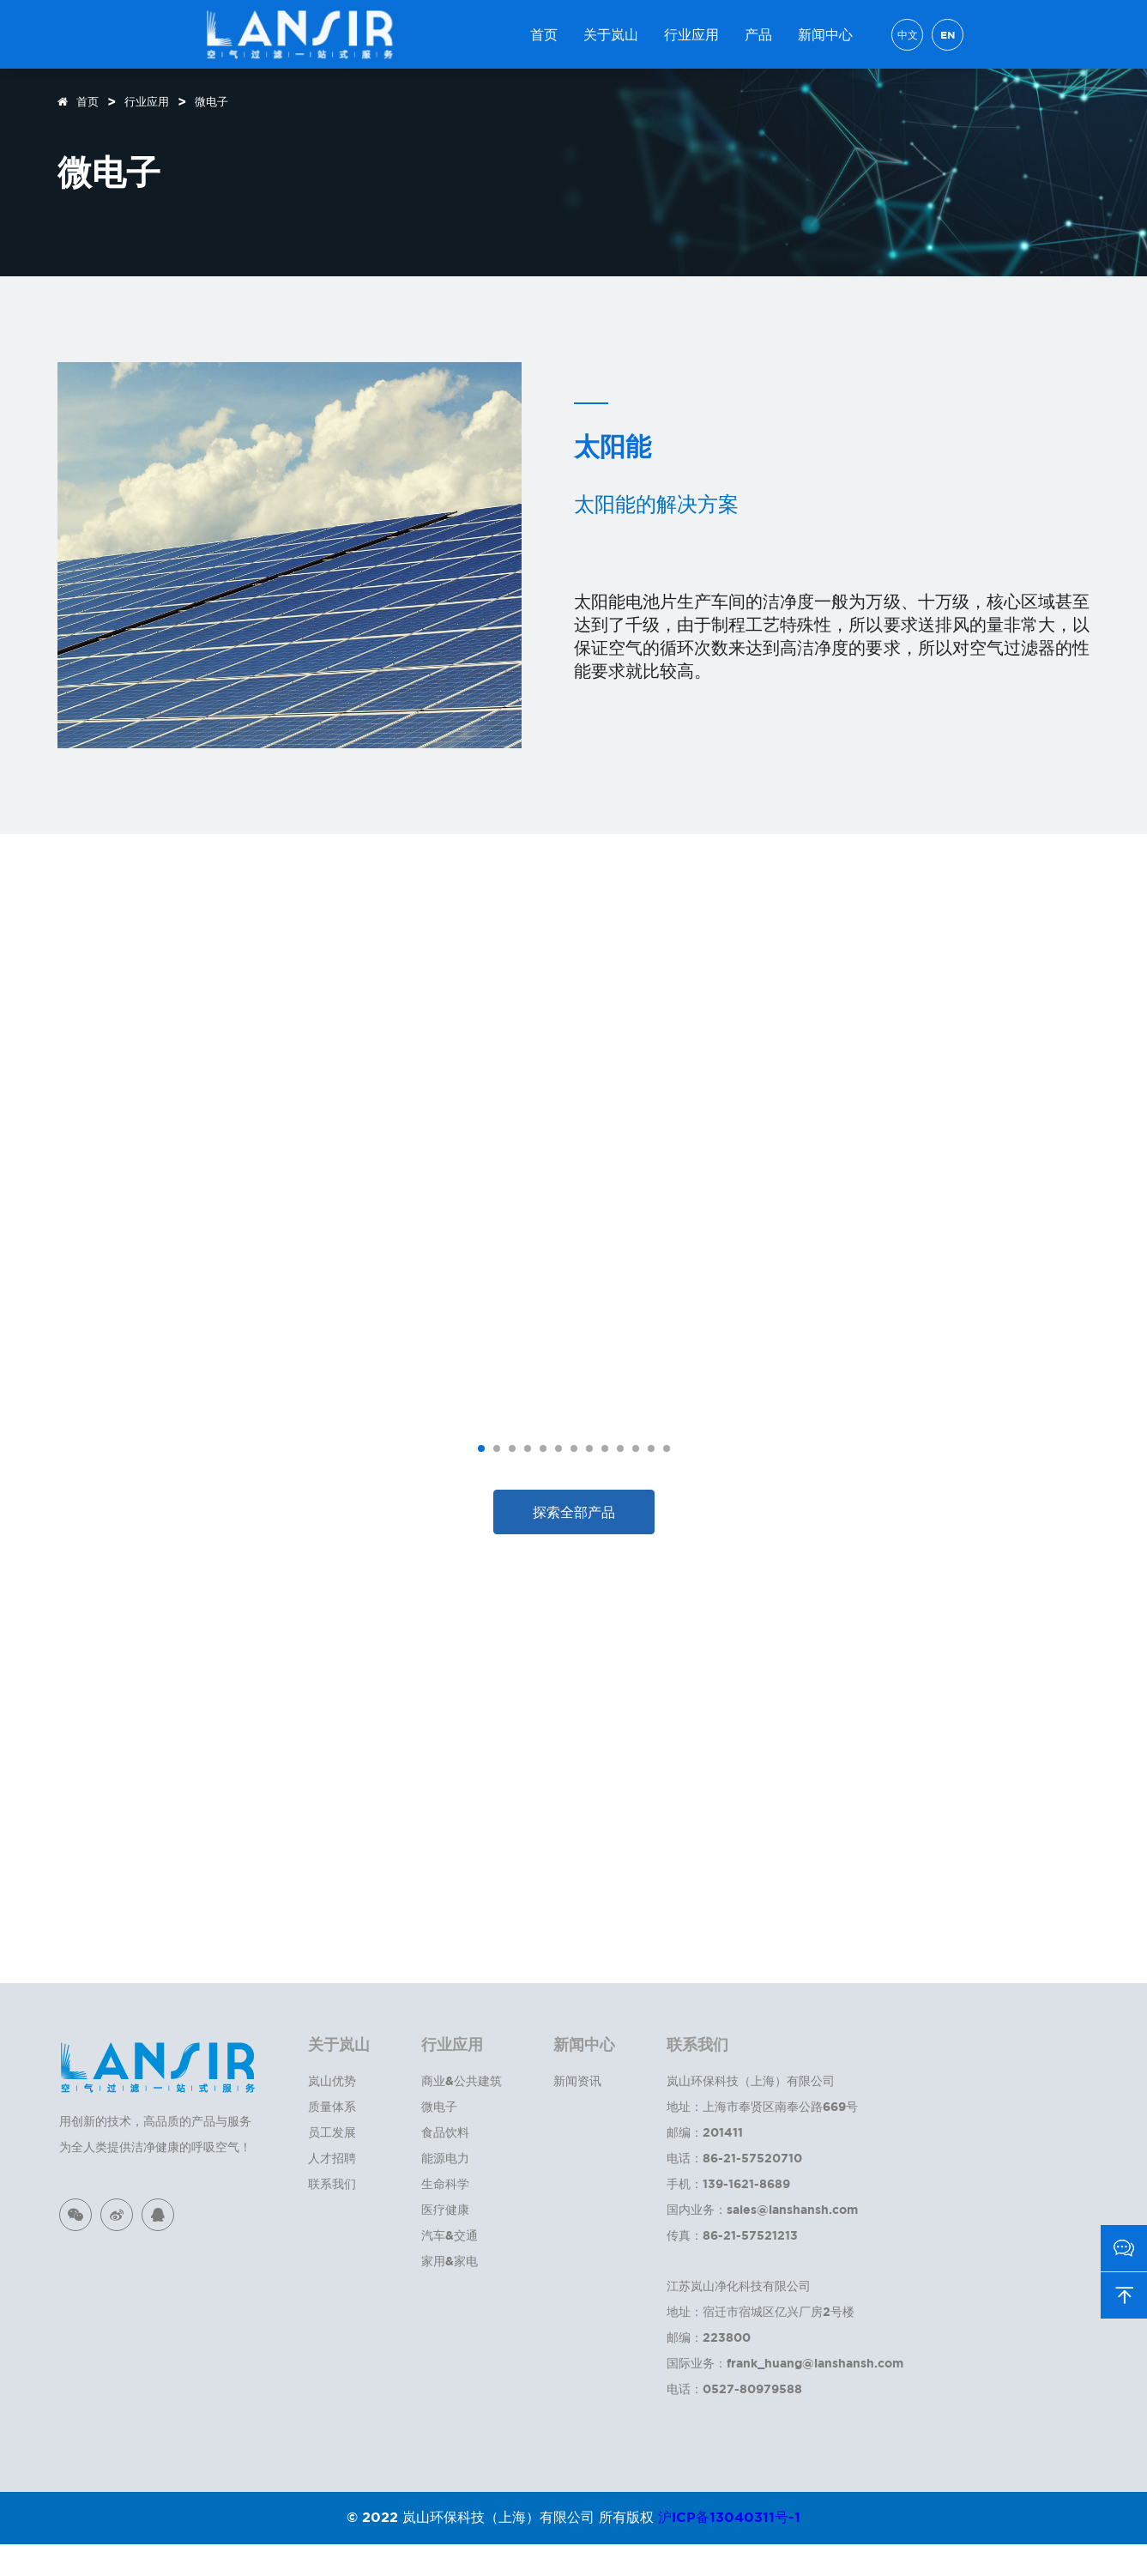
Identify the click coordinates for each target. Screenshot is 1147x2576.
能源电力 (445, 2189)
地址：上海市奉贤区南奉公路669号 (762, 2138)
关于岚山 (610, 34)
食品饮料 (445, 2163)
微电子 (211, 101)
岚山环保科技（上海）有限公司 (751, 2112)
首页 (544, 34)
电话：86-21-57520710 (734, 2189)
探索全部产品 (574, 1543)
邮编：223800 (709, 2368)
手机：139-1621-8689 (728, 2215)
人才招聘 (332, 2189)
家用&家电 (449, 2292)
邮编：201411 (705, 2163)
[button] (481, 1480)
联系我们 (332, 2215)
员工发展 (332, 2163)
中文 (907, 34)
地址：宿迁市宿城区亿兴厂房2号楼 (760, 2343)
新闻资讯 (577, 2112)
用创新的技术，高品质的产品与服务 (155, 2152)
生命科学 (445, 2215)
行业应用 (691, 34)
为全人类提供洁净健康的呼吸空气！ (155, 2178)
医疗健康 (445, 2241)
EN (947, 34)
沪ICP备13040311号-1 (729, 2548)
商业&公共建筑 (461, 2112)
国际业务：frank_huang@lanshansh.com (785, 2394)
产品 (758, 34)
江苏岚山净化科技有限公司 (739, 2317)
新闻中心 (825, 34)
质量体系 (332, 2138)
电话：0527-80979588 (734, 2420)
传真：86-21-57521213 (732, 2266)
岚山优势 (332, 2112)
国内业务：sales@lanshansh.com (762, 2241)
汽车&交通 (449, 2266)
